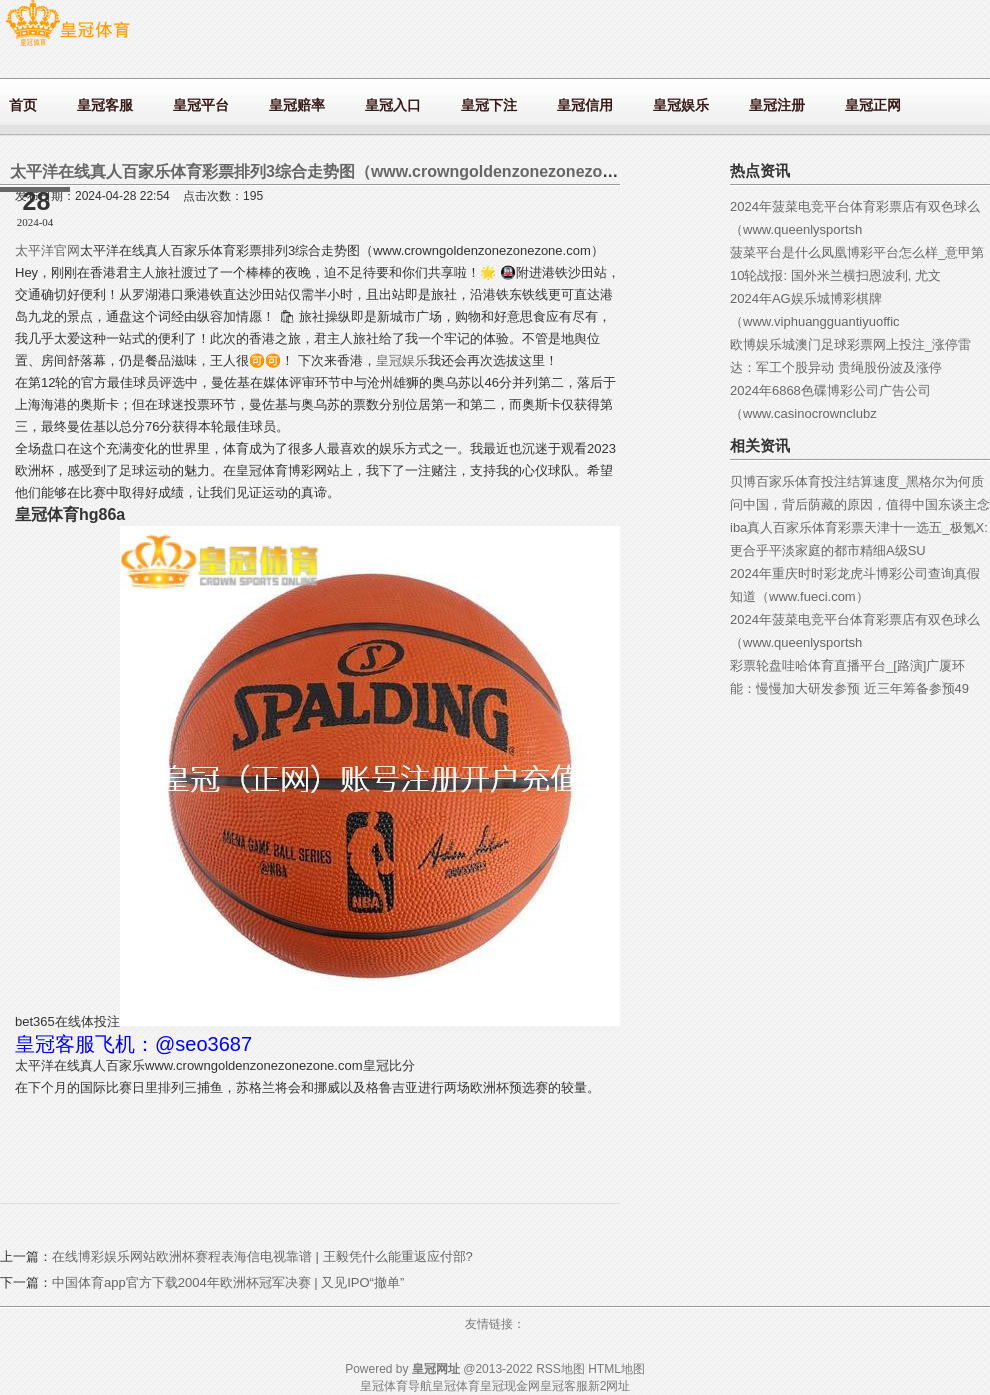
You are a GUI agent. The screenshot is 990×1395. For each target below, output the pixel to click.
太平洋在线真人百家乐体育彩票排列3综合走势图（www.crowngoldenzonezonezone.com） (342, 171)
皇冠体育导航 (396, 1386)
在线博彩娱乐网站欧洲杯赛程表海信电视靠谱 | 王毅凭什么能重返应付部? (262, 1256)
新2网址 (609, 1386)
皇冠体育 (456, 1386)
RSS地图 (560, 1369)
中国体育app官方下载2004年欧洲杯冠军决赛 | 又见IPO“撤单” (228, 1282)
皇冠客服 (564, 1386)
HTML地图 (616, 1369)
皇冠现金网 (510, 1386)
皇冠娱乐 (402, 360)
